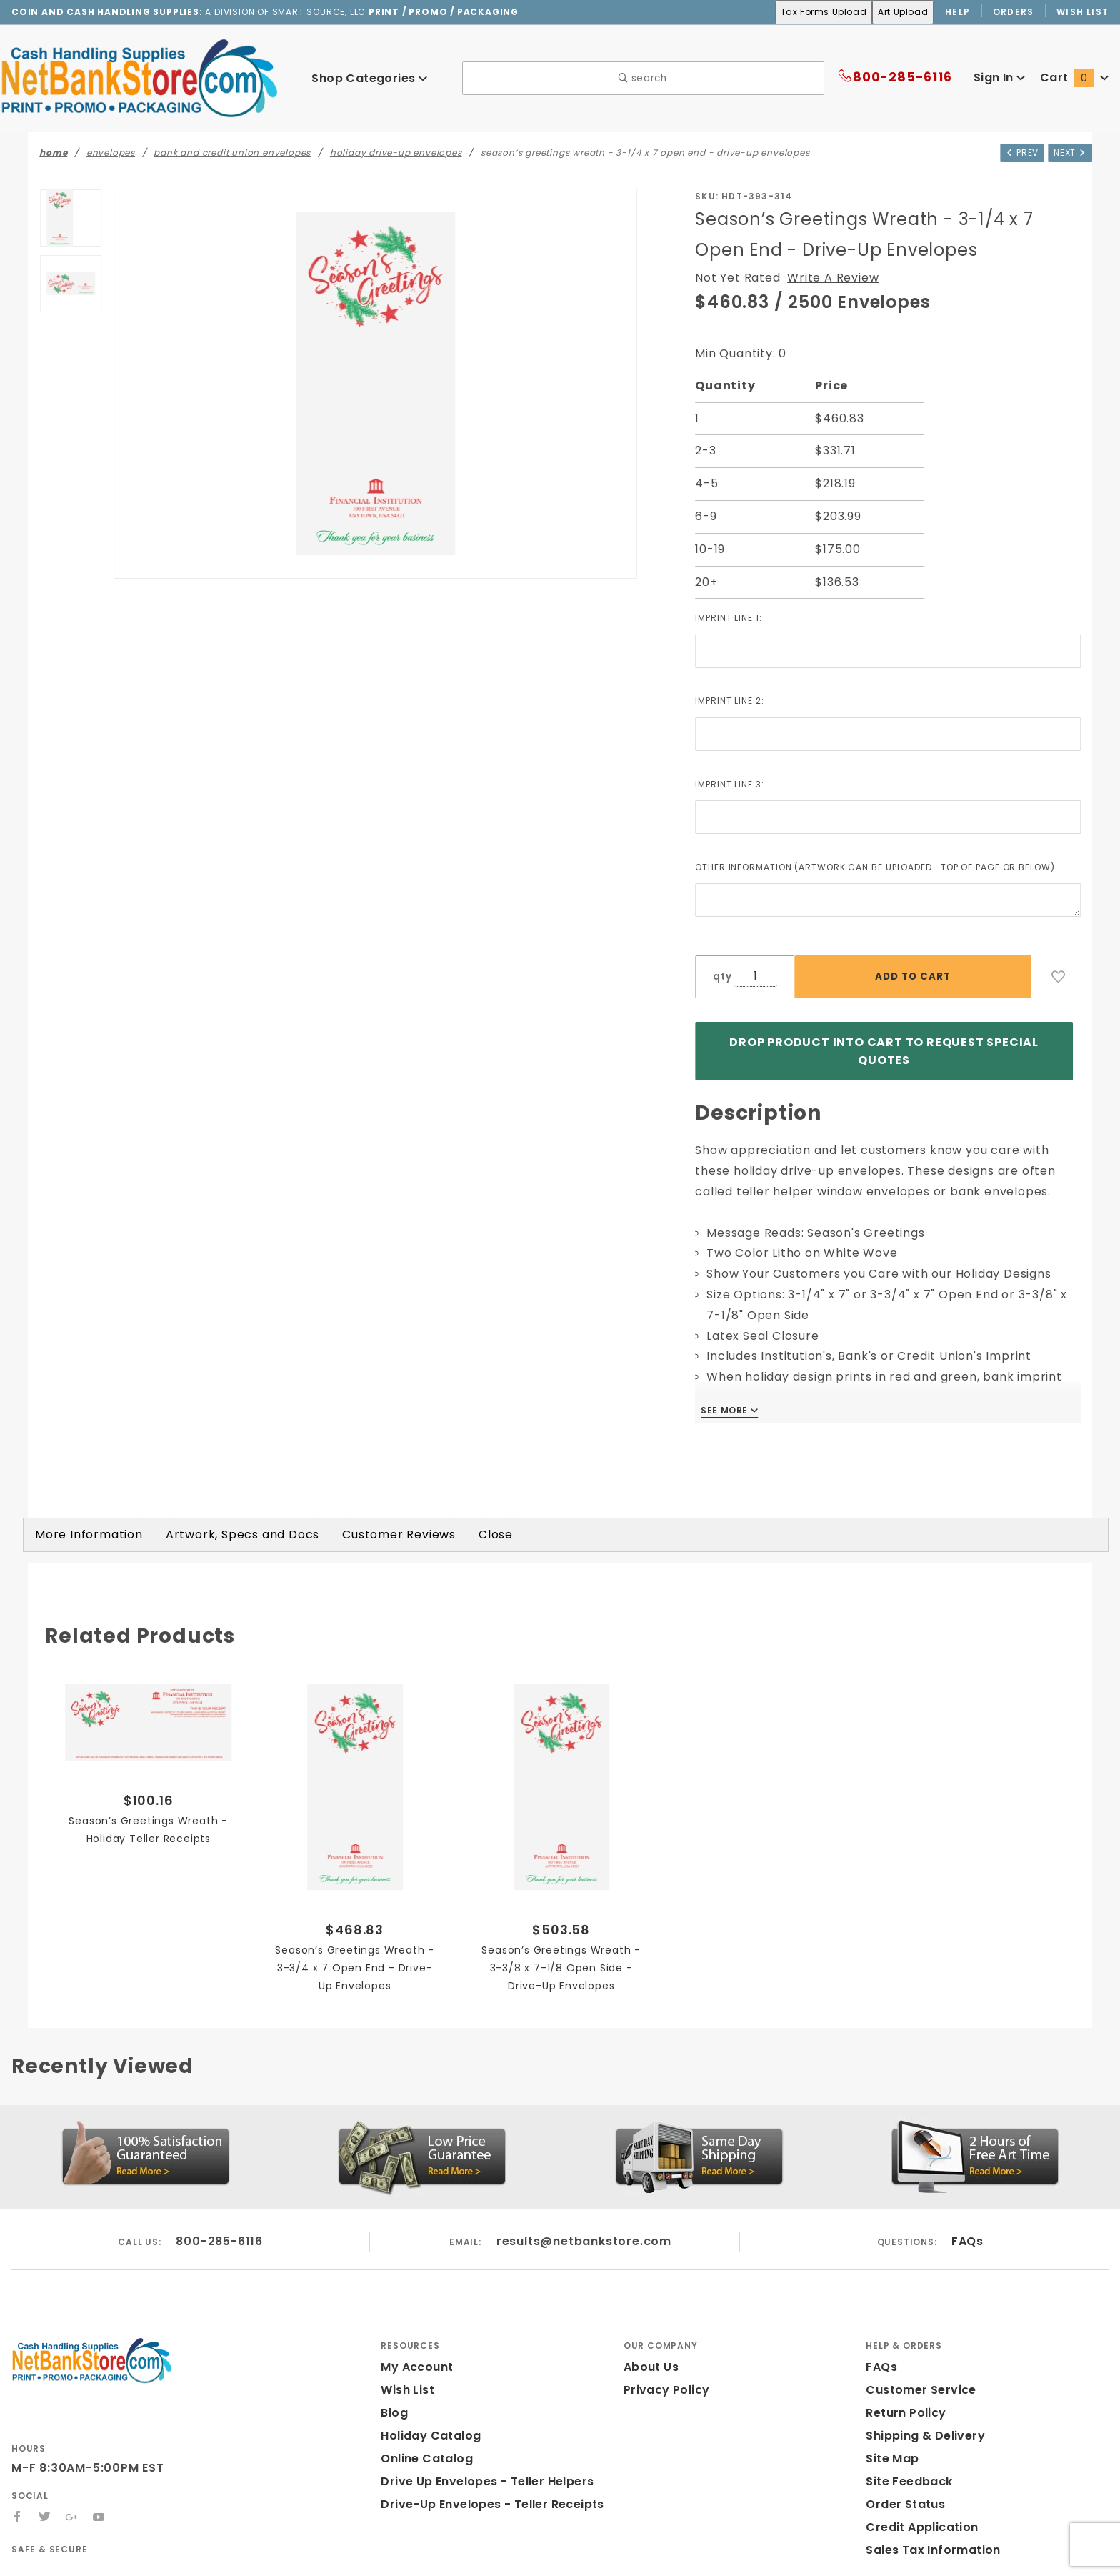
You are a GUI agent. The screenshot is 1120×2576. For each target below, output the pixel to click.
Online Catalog (423, 2448)
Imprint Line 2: (733, 700)
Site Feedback (906, 2471)
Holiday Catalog (426, 2426)
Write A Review (823, 278)
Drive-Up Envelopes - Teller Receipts (485, 2494)
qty (721, 976)
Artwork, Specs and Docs (224, 1524)
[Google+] (72, 2506)
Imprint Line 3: (733, 784)
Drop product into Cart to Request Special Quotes (884, 1045)
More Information (83, 1524)
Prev (1017, 151)
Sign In (998, 77)
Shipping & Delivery (922, 2426)
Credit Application (917, 2517)
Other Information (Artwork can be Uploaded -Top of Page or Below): (886, 867)
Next (1068, 151)
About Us (650, 2357)
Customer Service (916, 2380)
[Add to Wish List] (1058, 976)
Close (462, 1524)
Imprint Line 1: (733, 617)
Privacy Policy (664, 2380)
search (643, 78)
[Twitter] (45, 2506)
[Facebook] (17, 2506)
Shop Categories (369, 78)
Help (957, 11)
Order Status (902, 2494)
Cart (1076, 77)
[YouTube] (100, 2506)
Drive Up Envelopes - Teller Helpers (482, 2471)
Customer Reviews (370, 1524)
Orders (1014, 11)
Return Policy (904, 2403)
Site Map (890, 2448)
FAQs (966, 2231)
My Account (414, 2357)
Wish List (1083, 11)
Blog (394, 2403)
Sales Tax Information (927, 2540)
